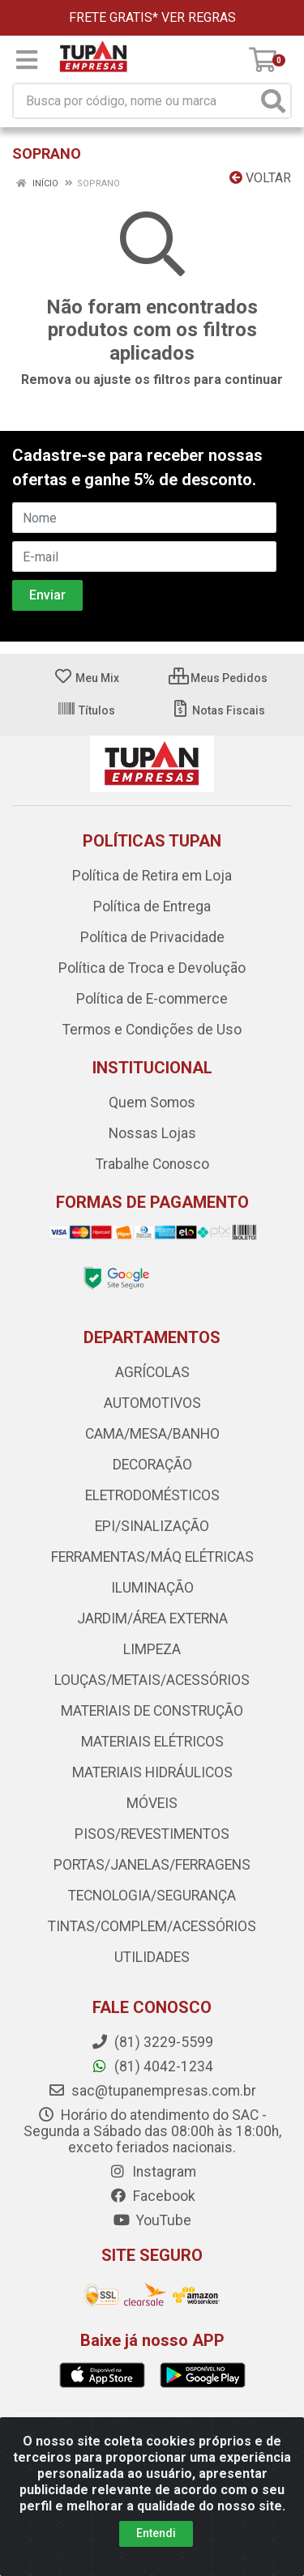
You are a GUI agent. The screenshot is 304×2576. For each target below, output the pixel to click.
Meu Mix (86, 678)
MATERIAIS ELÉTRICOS (152, 1742)
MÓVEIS (152, 1803)
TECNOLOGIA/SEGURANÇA (152, 1895)
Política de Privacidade (152, 937)
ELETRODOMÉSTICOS (152, 1495)
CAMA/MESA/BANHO (152, 1434)
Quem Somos (152, 1102)
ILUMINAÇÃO (152, 1588)
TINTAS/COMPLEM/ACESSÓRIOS (152, 1926)
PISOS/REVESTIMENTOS (152, 1834)
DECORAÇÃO (152, 1464)
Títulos (86, 710)
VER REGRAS (198, 17)
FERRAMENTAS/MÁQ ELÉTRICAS (152, 1557)
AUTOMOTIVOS (152, 1403)
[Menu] (26, 60)
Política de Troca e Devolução (152, 968)
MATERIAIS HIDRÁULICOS (152, 1772)
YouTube (152, 2220)
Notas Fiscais (217, 710)
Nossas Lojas (152, 1133)
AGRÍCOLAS (152, 1372)
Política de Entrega (152, 906)
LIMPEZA (152, 1649)
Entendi (156, 2533)
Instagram (152, 2172)
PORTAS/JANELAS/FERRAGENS (152, 1865)
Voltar (260, 178)
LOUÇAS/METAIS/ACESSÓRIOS (152, 1680)
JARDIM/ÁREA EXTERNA (152, 1618)
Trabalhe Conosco (152, 1164)
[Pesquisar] (273, 100)
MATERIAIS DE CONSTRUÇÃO (152, 1711)
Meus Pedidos (218, 678)
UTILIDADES (152, 1957)
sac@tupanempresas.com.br (152, 2091)
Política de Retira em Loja (152, 876)
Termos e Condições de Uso (152, 1029)
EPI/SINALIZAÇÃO (152, 1526)
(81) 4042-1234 (152, 2066)
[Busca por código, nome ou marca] (135, 100)
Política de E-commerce (152, 999)
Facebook (152, 2196)
